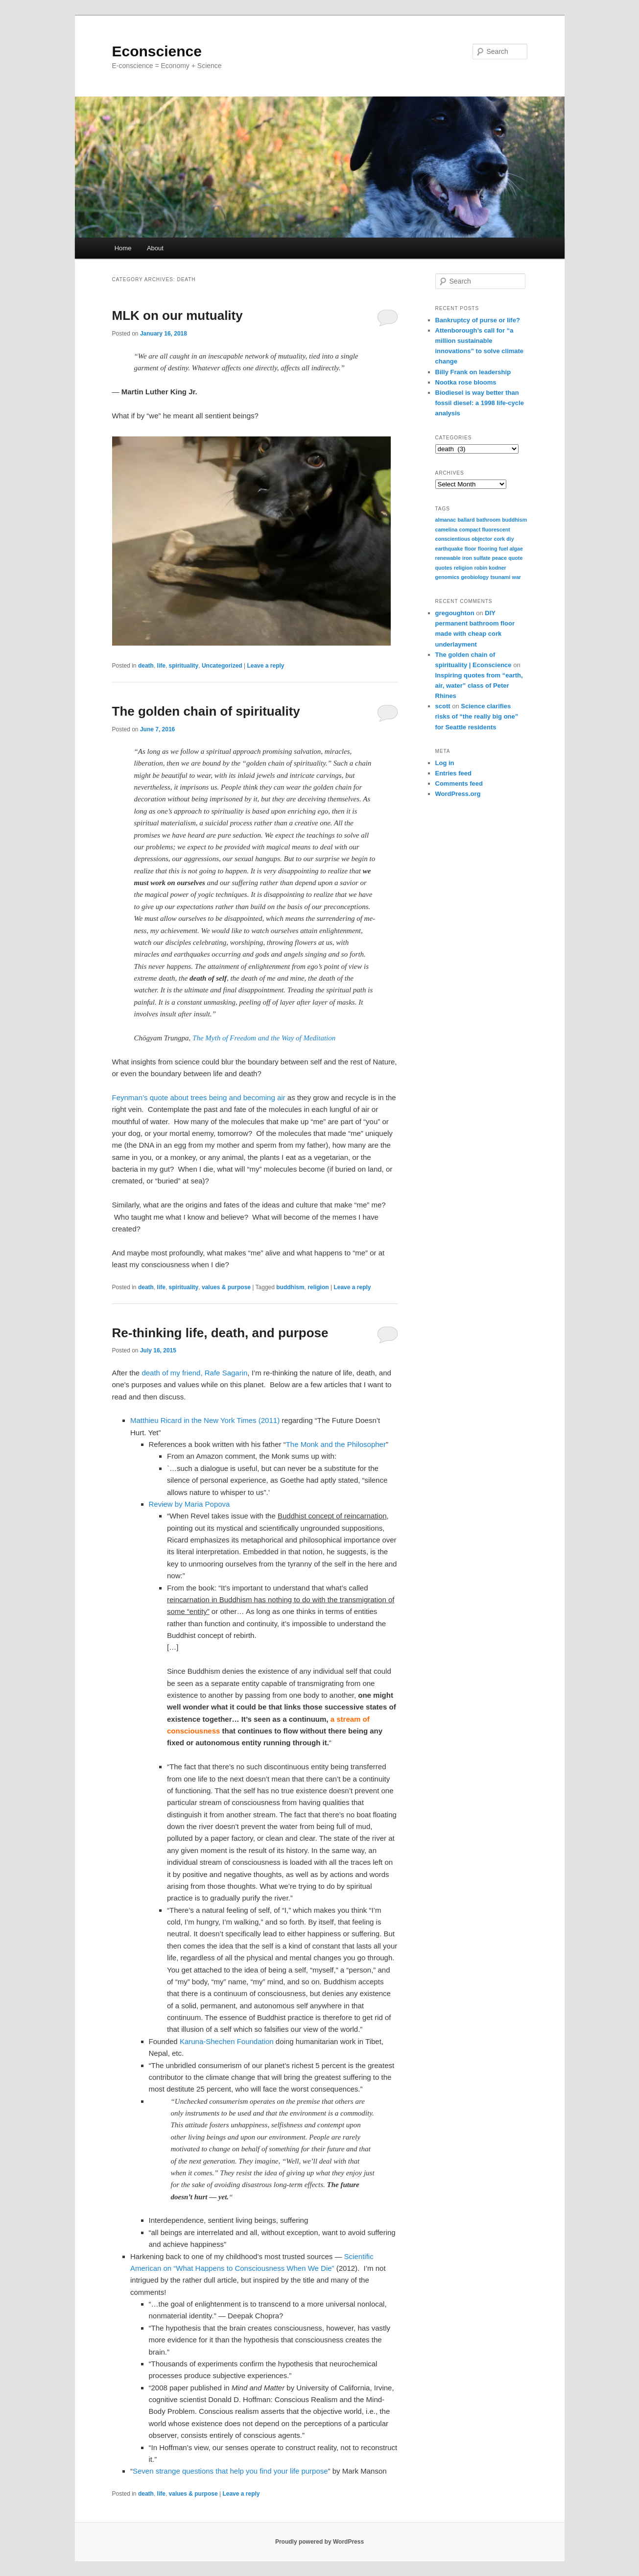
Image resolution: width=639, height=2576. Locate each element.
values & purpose (226, 1287)
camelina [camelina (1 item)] (446, 529)
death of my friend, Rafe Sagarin (194, 1373)
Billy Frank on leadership (473, 372)
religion (318, 1287)
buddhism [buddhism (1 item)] (514, 520)
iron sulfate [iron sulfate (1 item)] (476, 558)
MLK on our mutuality (177, 315)
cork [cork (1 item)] (499, 539)
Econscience (157, 51)
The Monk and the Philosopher (336, 1444)
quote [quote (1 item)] (515, 558)
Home (123, 248)
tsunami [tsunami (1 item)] (500, 577)
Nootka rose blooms (466, 382)
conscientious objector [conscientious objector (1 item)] (464, 539)
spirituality (184, 665)
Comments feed (459, 783)
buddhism (290, 1287)
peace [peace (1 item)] (499, 558)
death (146, 665)
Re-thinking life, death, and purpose (220, 1332)
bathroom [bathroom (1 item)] (488, 520)
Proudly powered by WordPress (319, 2541)
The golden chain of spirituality (206, 711)
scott (442, 706)
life (161, 665)
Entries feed (453, 773)
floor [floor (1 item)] (470, 549)
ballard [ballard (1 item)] (466, 520)
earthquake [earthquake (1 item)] (449, 549)
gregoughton (454, 613)
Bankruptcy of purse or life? (477, 320)
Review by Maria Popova (189, 1504)
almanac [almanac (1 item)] (445, 520)
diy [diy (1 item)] (510, 539)
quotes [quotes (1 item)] (443, 568)
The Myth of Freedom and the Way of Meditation (263, 1038)
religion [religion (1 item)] (463, 568)
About (155, 248)
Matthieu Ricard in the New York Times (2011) (206, 1420)
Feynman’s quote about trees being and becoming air (198, 1097)
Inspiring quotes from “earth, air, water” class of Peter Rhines (479, 685)
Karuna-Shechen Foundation (227, 2041)
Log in (444, 763)
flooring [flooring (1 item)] (487, 549)
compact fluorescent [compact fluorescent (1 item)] (484, 529)
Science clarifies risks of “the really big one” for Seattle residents (477, 716)
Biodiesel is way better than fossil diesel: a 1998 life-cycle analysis (479, 403)
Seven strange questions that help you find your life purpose (230, 2471)
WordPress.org (458, 793)
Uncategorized (222, 665)
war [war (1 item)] (516, 577)
